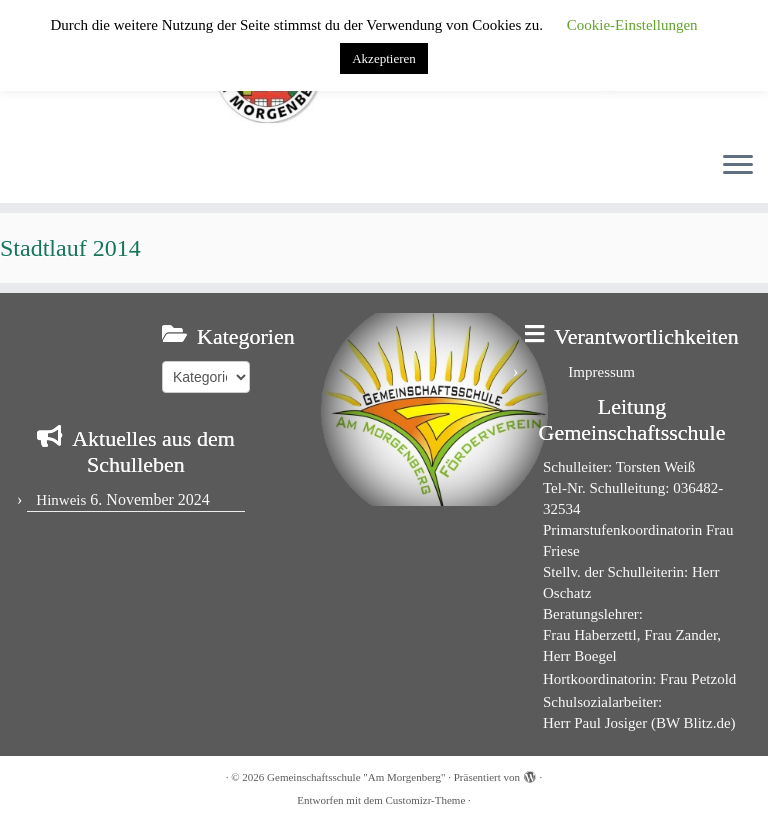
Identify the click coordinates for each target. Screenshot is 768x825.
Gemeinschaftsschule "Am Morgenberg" (356, 777)
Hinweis (61, 500)
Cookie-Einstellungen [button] (632, 25)
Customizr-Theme (425, 800)
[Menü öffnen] (738, 167)
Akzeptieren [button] (384, 58)
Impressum (601, 372)
